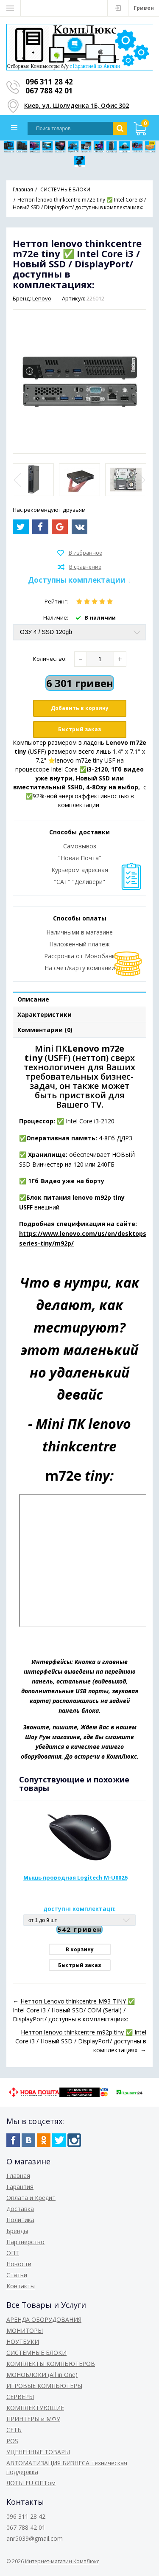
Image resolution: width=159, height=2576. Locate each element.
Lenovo (41, 298)
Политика (20, 2220)
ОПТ (12, 2253)
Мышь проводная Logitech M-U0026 (75, 1877)
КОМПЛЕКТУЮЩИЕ (35, 2408)
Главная (18, 2176)
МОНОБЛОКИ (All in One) (42, 2375)
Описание (33, 999)
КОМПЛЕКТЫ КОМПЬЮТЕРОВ (50, 2364)
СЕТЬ (14, 2430)
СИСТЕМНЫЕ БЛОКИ (36, 2353)
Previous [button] (18, 479)
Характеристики (44, 1014)
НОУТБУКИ (22, 2341)
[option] (33, 479)
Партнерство (25, 2242)
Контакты (20, 2286)
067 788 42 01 (49, 90)
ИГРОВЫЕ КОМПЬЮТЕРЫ (44, 2386)
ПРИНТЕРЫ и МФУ (33, 2419)
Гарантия (19, 2187)
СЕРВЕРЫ (20, 2397)
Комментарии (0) (45, 1030)
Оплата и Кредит (31, 2198)
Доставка (20, 2209)
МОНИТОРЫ (24, 2330)
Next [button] (140, 479)
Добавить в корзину (80, 708)
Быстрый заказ (79, 729)
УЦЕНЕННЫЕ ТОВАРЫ (38, 2452)
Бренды (17, 2231)
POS (12, 2441)
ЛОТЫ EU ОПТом (31, 2483)
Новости (18, 2264)
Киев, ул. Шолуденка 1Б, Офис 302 (76, 105)
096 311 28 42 (49, 82)
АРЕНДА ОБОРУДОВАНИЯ (43, 2319)
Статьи (16, 2275)
